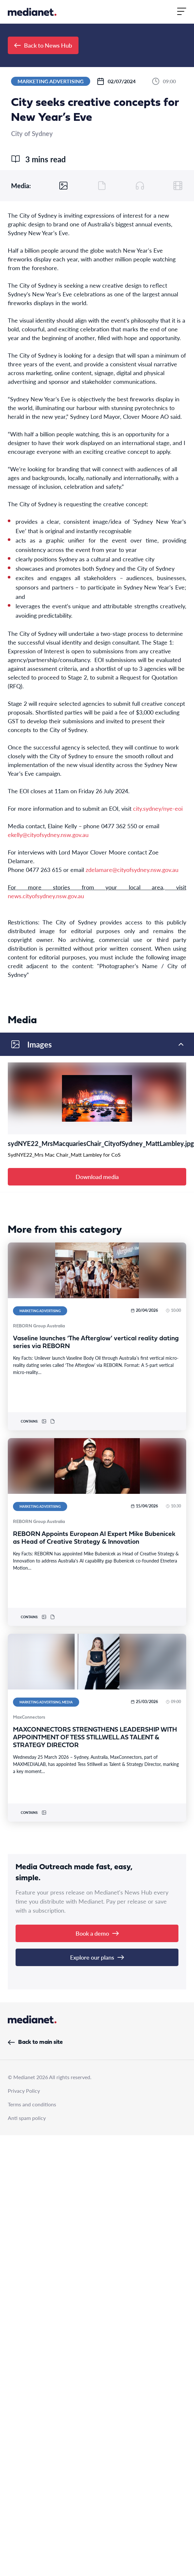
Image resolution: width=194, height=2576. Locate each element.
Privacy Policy (24, 2090)
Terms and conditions (32, 2104)
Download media (97, 1177)
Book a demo (97, 1933)
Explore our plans (97, 1957)
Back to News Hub (43, 45)
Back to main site (35, 2042)
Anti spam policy (27, 2118)
